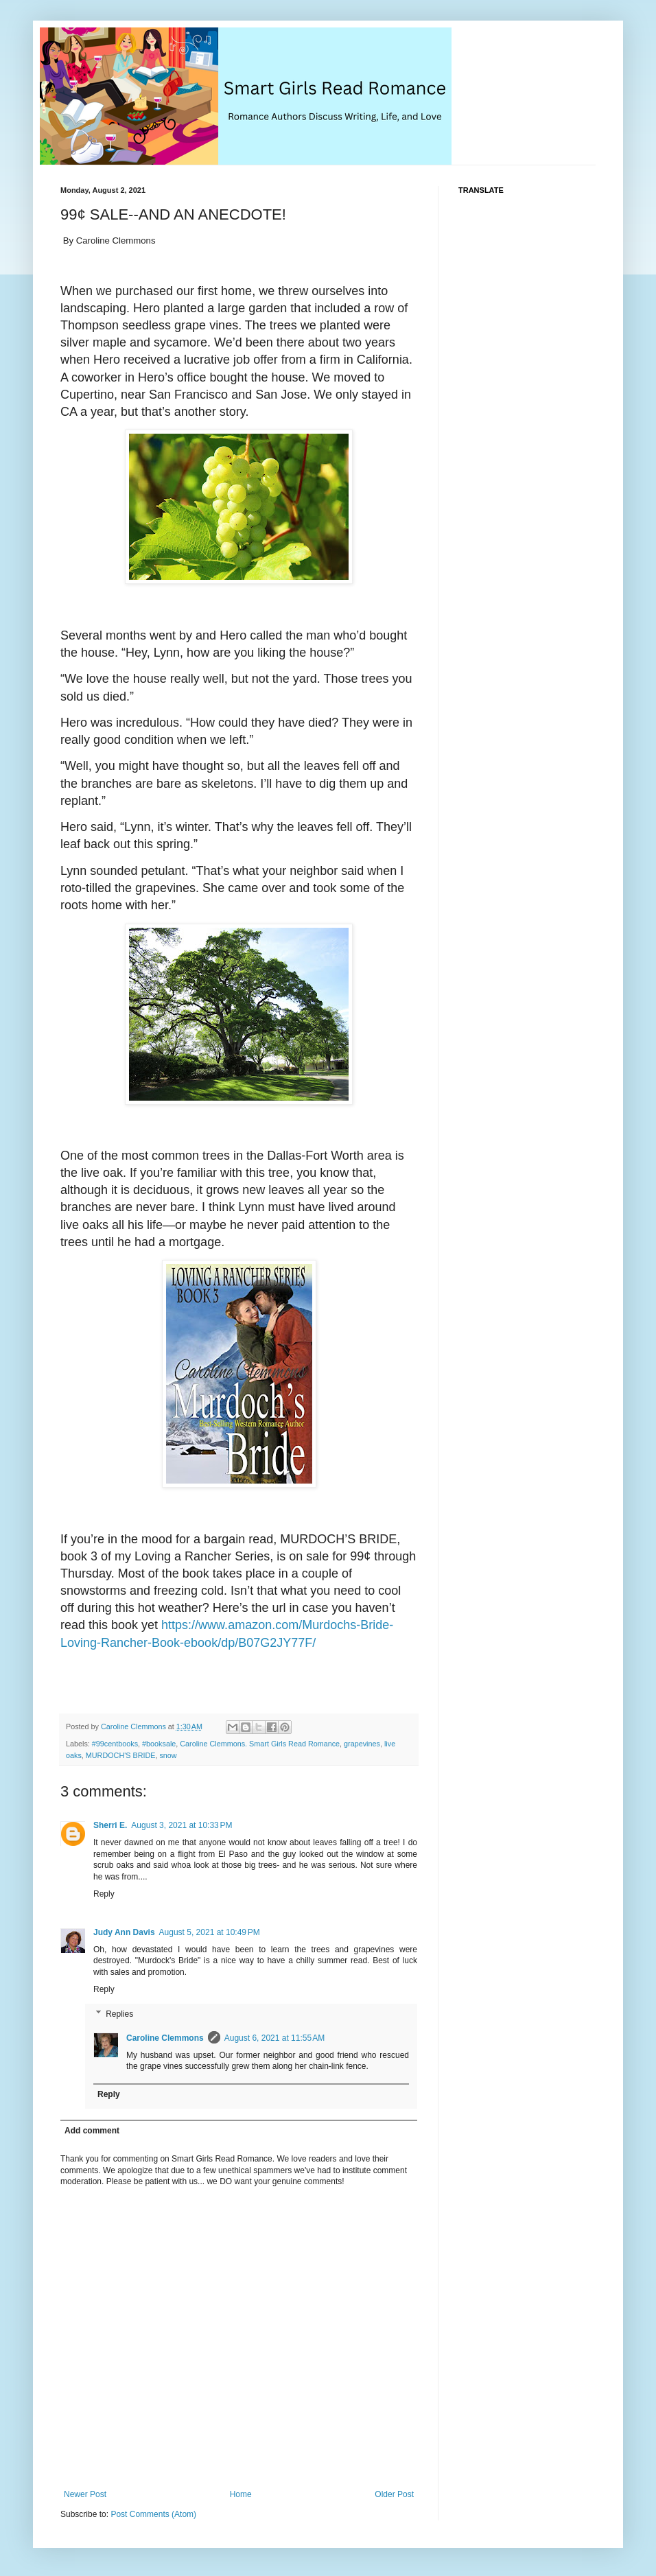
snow (167, 1755)
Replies (119, 2014)
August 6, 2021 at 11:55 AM (274, 2038)
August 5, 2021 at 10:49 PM (209, 1932)
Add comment (92, 2130)
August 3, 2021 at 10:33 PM (181, 1825)
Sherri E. (110, 1825)
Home (241, 2494)
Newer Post (85, 2494)
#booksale (159, 1744)
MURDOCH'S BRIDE (121, 1755)
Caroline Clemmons (165, 2038)
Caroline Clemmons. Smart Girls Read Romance (260, 1744)
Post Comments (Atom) (153, 2514)
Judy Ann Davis (124, 1932)
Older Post (394, 2494)
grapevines (362, 1744)
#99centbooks (115, 1744)
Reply (104, 1894)
